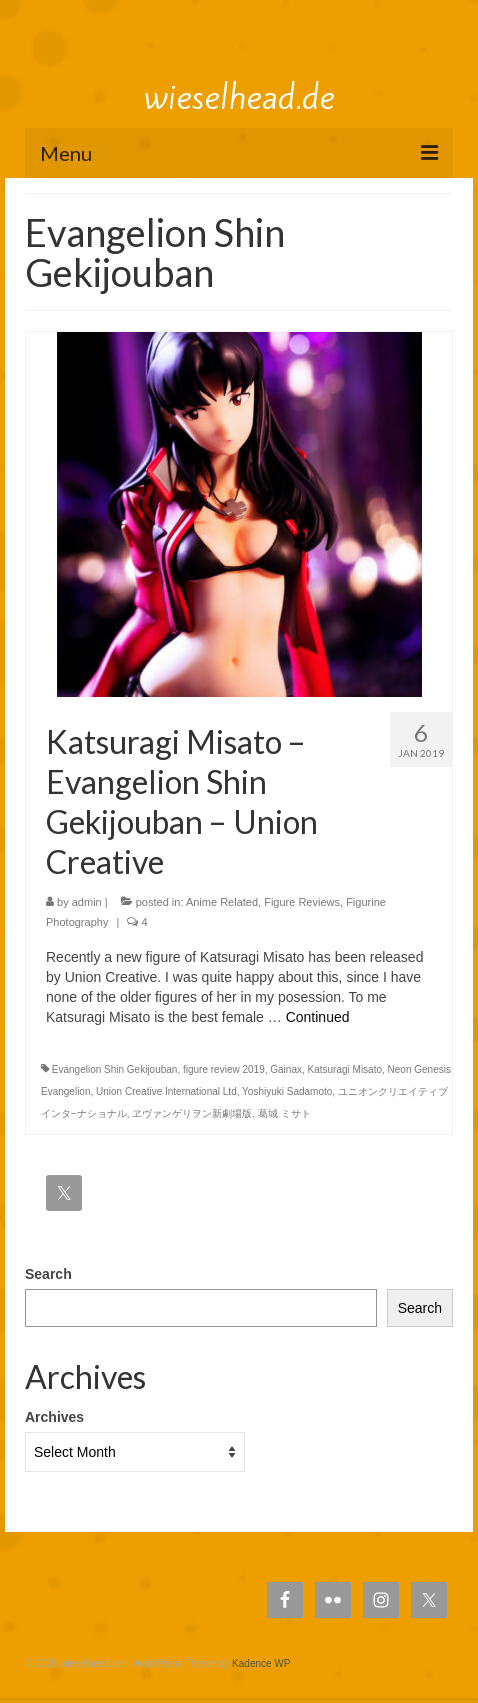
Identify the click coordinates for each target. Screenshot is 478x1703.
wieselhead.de (239, 97)
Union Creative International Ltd (166, 1091)
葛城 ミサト (284, 1113)
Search (48, 1274)
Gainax (286, 1069)
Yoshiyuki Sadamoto (287, 1091)
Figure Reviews (302, 902)
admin (87, 902)
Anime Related (222, 902)
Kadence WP (261, 1663)
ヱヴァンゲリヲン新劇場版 (192, 1113)
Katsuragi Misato (345, 1069)
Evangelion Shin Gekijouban (115, 1069)
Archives (54, 1417)
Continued (318, 1017)
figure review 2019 (224, 1069)
